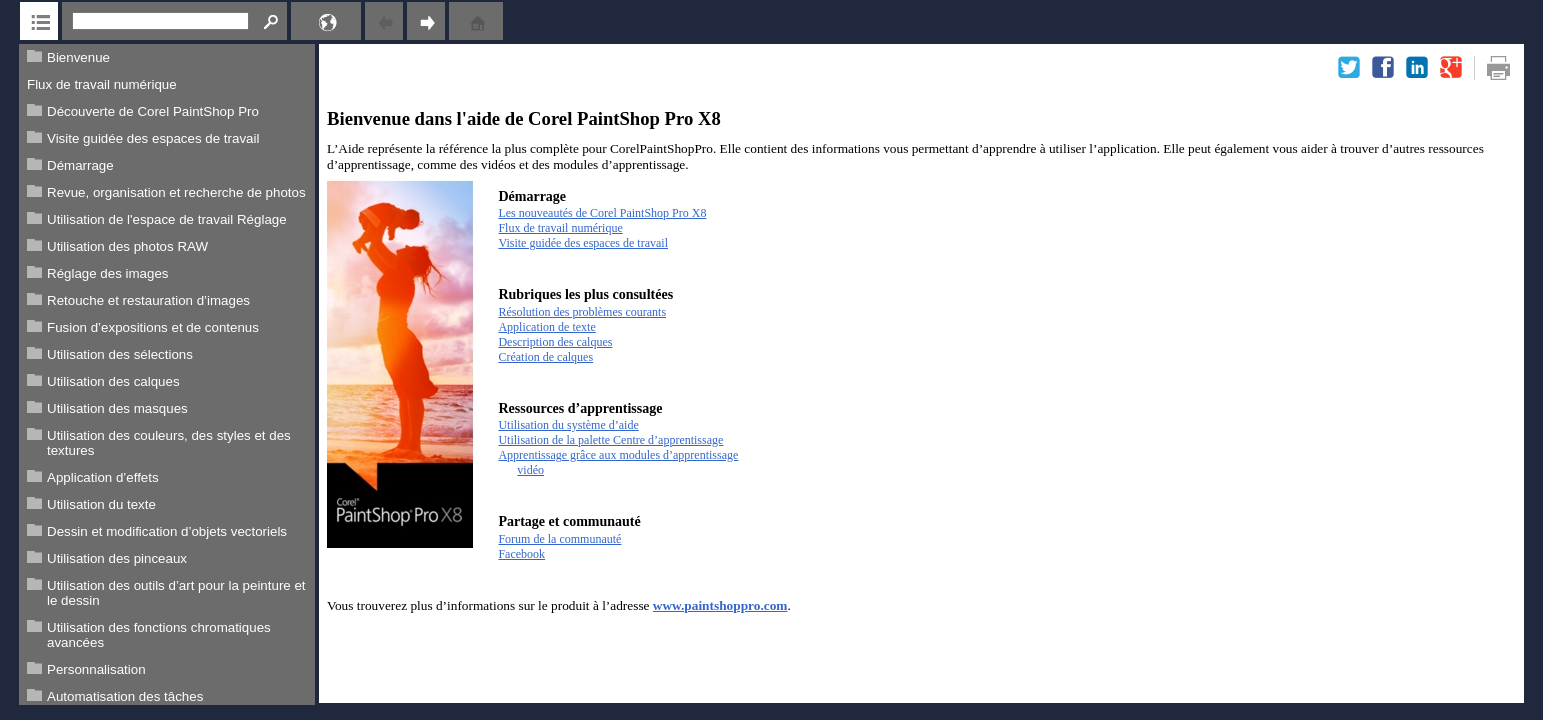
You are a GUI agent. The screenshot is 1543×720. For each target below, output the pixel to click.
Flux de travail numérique (102, 84)
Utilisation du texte (101, 504)
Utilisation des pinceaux (117, 558)
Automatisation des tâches (125, 696)
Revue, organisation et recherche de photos (176, 192)
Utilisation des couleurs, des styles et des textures (169, 443)
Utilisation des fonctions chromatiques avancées (159, 635)
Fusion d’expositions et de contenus (153, 327)
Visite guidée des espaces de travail (153, 138)
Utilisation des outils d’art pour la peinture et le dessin (176, 593)
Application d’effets (103, 477)
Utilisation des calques (113, 381)
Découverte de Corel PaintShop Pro (153, 111)
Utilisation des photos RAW (127, 246)
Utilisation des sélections (120, 354)
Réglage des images (108, 273)
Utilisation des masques (117, 408)
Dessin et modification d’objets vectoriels (167, 531)
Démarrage (80, 165)
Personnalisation (96, 669)
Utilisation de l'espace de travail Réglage (167, 219)
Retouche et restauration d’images (148, 300)
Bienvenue (78, 57)
